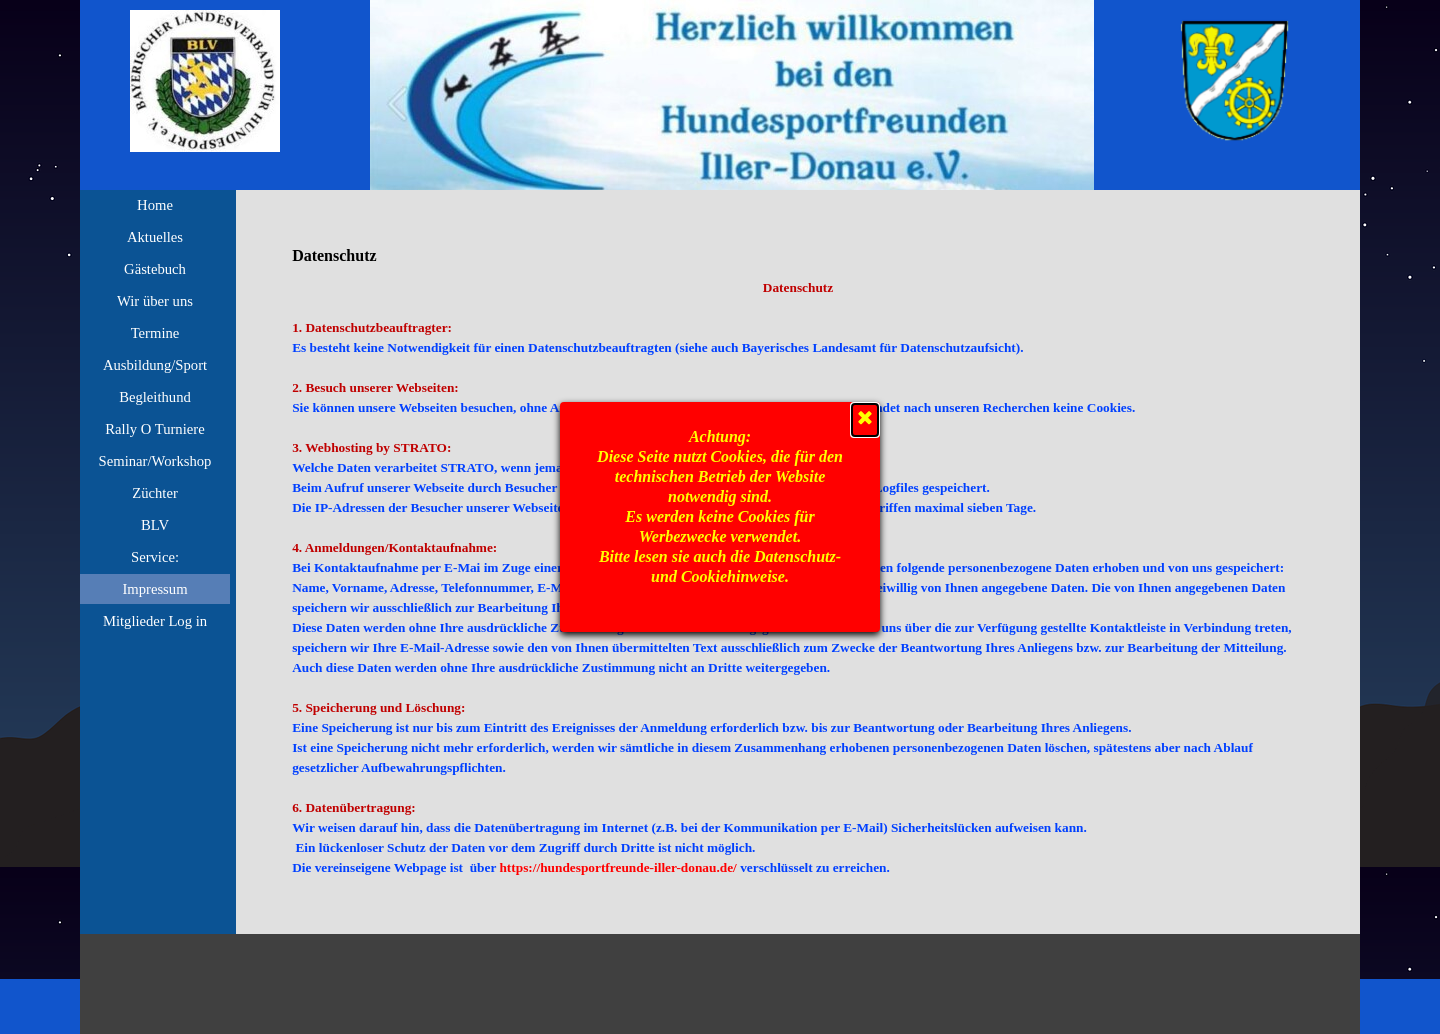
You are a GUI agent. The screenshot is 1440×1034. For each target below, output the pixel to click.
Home (155, 205)
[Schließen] (865, 420)
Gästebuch (155, 269)
